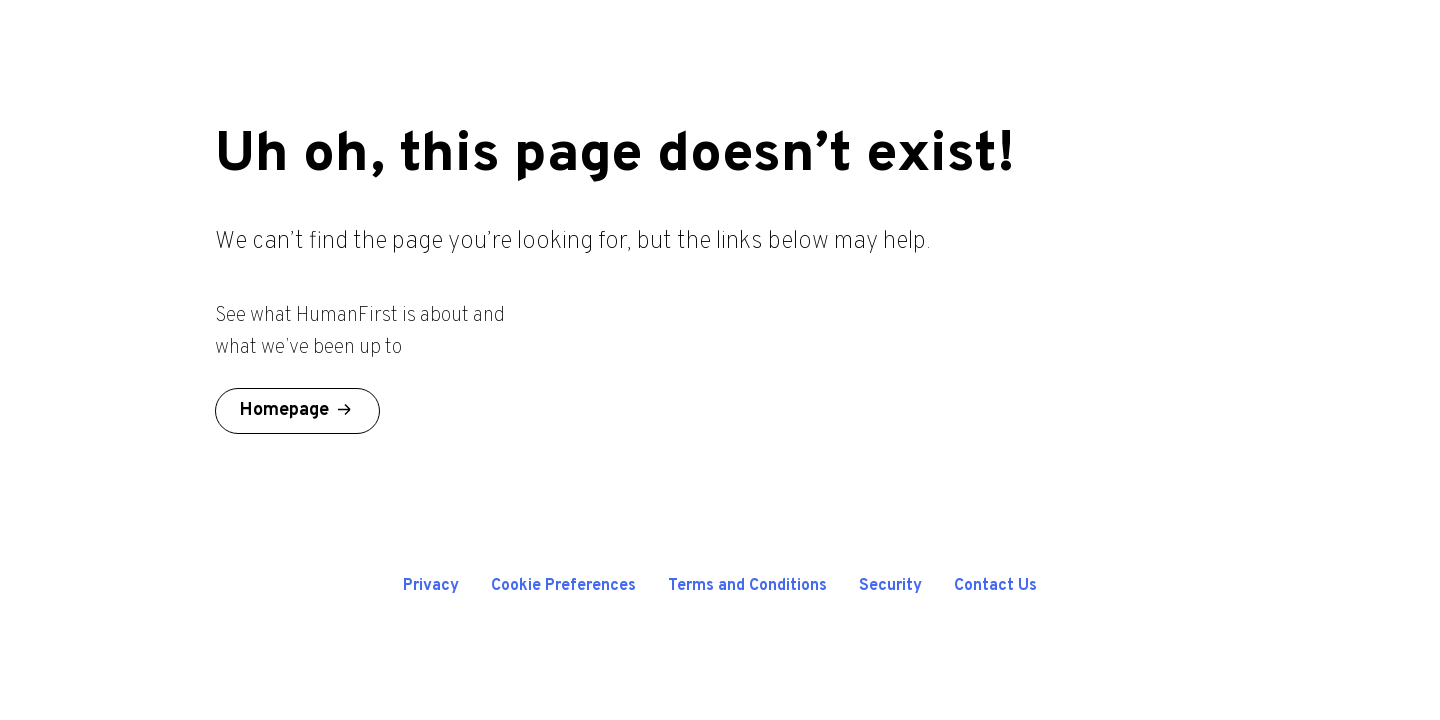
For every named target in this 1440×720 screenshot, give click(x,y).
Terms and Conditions (747, 586)
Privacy (431, 586)
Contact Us (995, 586)
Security (890, 586)
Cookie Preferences (563, 586)
